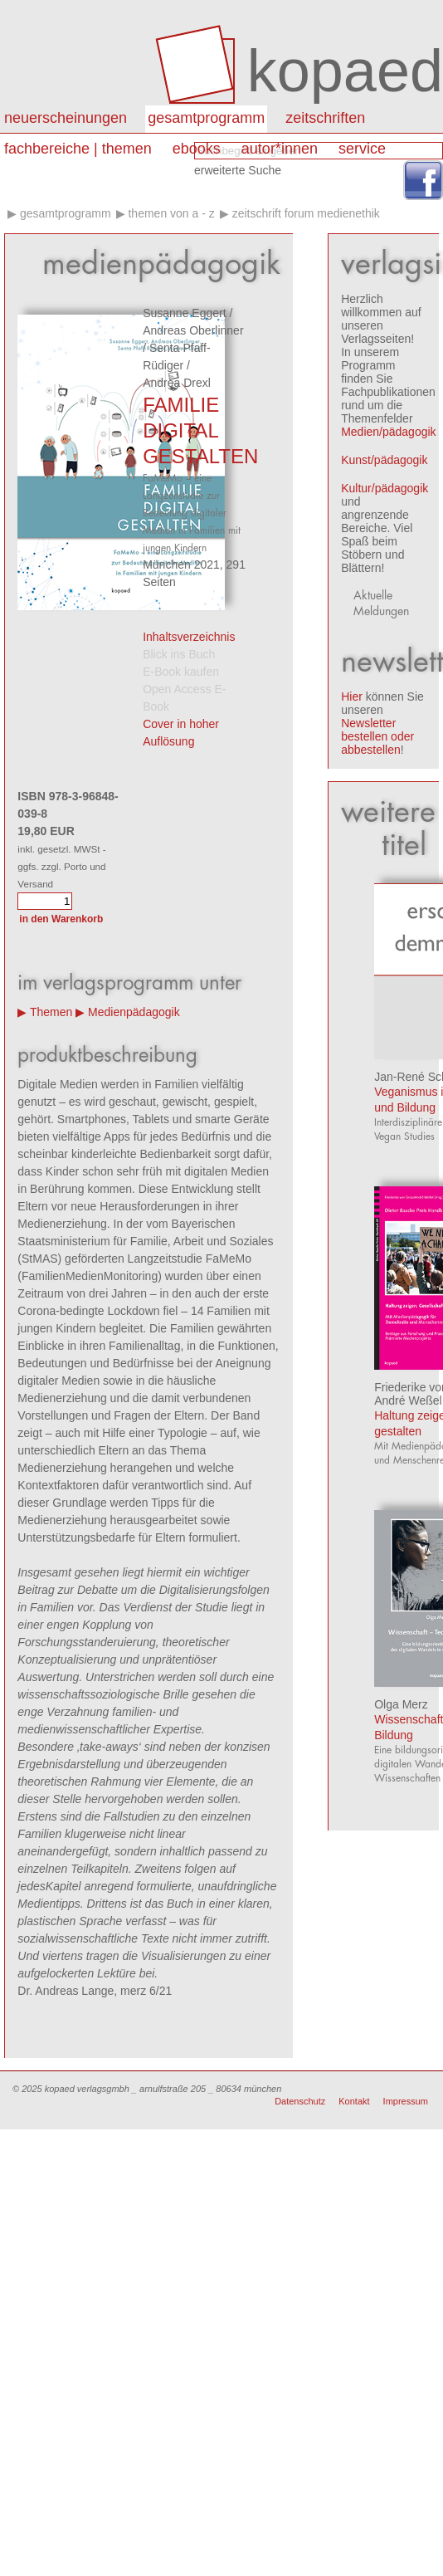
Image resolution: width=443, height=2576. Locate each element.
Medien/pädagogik (388, 431)
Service (362, 148)
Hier (352, 696)
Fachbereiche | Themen (78, 148)
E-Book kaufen (181, 671)
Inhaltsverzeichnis (189, 636)
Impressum (405, 2101)
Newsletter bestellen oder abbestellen (377, 736)
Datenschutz (300, 2101)
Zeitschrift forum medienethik (306, 213)
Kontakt (353, 2101)
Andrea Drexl (177, 382)
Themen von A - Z (171, 213)
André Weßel (407, 1400)
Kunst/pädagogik (384, 460)
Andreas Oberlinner (193, 330)
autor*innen (279, 148)
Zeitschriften (325, 118)
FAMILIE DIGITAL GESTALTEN (200, 430)
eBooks (197, 148)
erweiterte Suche (237, 170)
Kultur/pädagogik (384, 488)
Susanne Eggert (184, 313)
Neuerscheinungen (65, 118)
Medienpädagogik (134, 1012)
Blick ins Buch (179, 654)
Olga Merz (401, 1704)
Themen (51, 1012)
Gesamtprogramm (206, 118)
